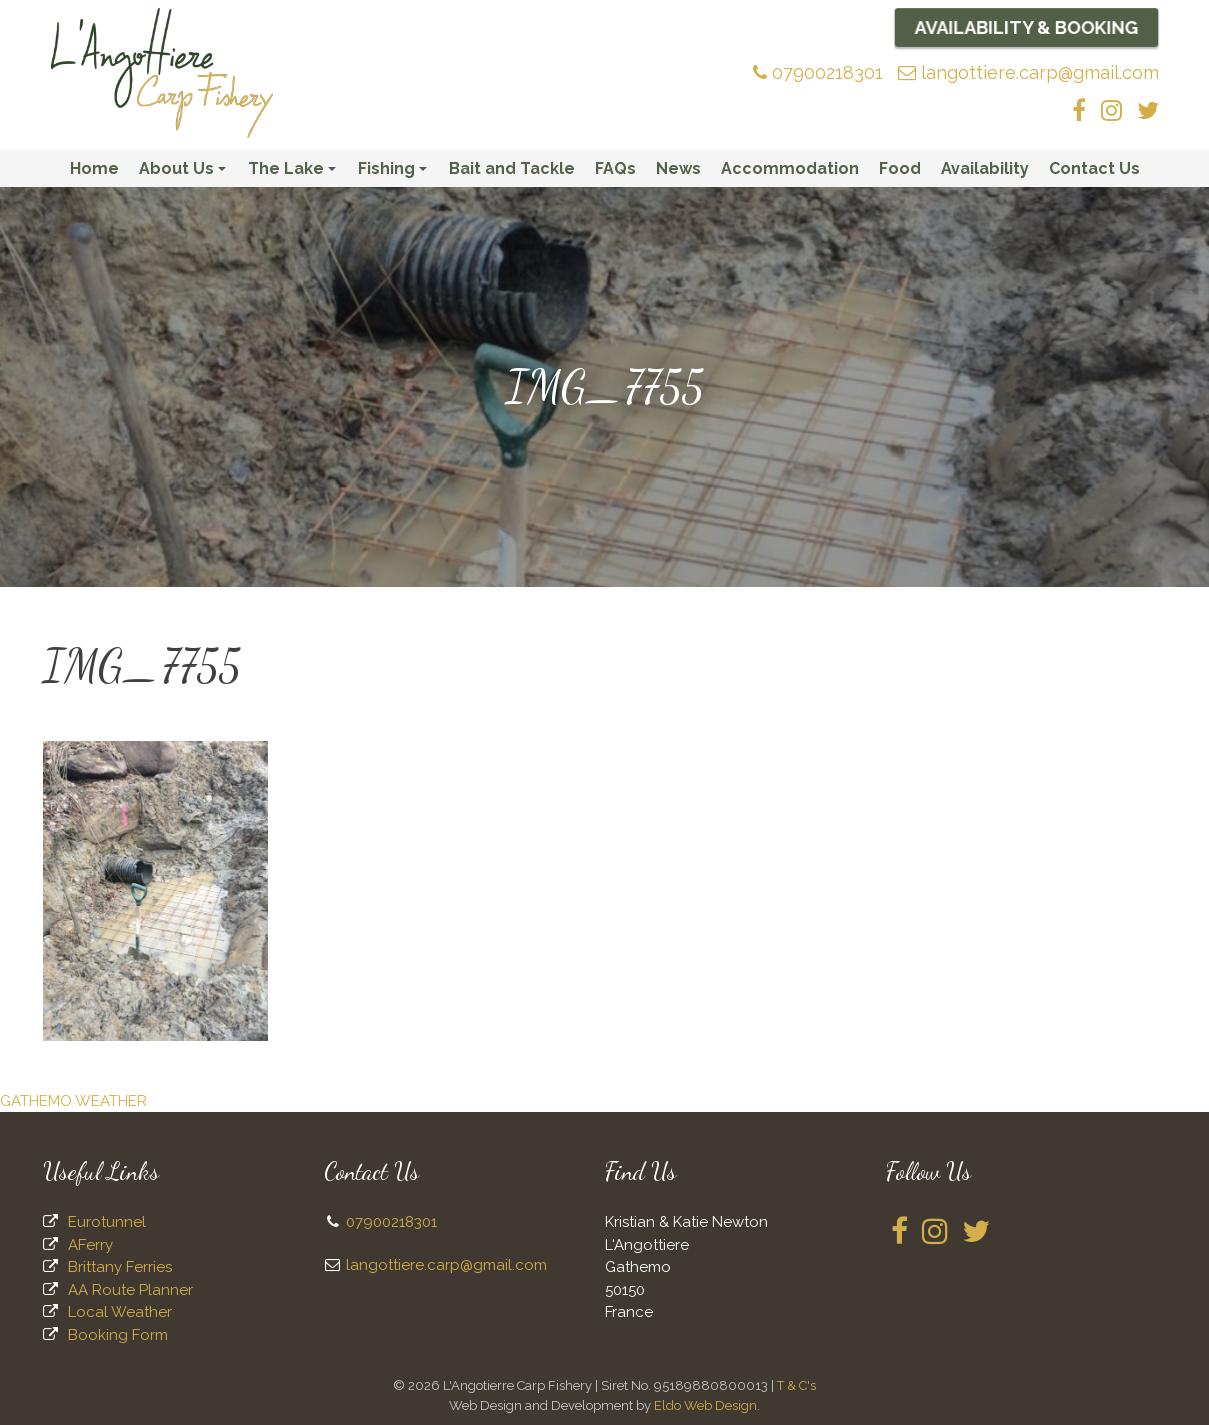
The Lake (295, 173)
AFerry (90, 1245)
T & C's (796, 1385)
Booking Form (118, 1335)
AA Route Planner (130, 1290)
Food (900, 168)
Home (94, 168)
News (678, 168)
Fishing (395, 173)
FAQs (615, 168)
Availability (985, 168)
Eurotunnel (107, 1222)
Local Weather (120, 1312)
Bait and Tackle (512, 168)
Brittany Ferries (120, 1267)
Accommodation (790, 168)
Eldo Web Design (705, 1405)
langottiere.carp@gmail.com (1028, 72)
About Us (185, 173)
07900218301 (818, 72)
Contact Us (1094, 168)
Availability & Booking (1026, 27)
